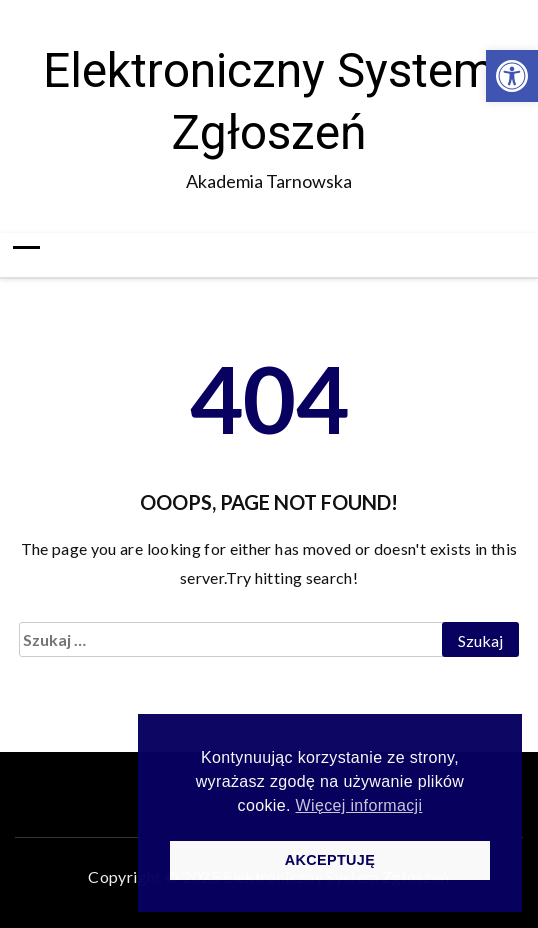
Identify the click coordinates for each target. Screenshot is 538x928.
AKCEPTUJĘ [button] (330, 860)
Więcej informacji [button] (359, 805)
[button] (512, 76)
